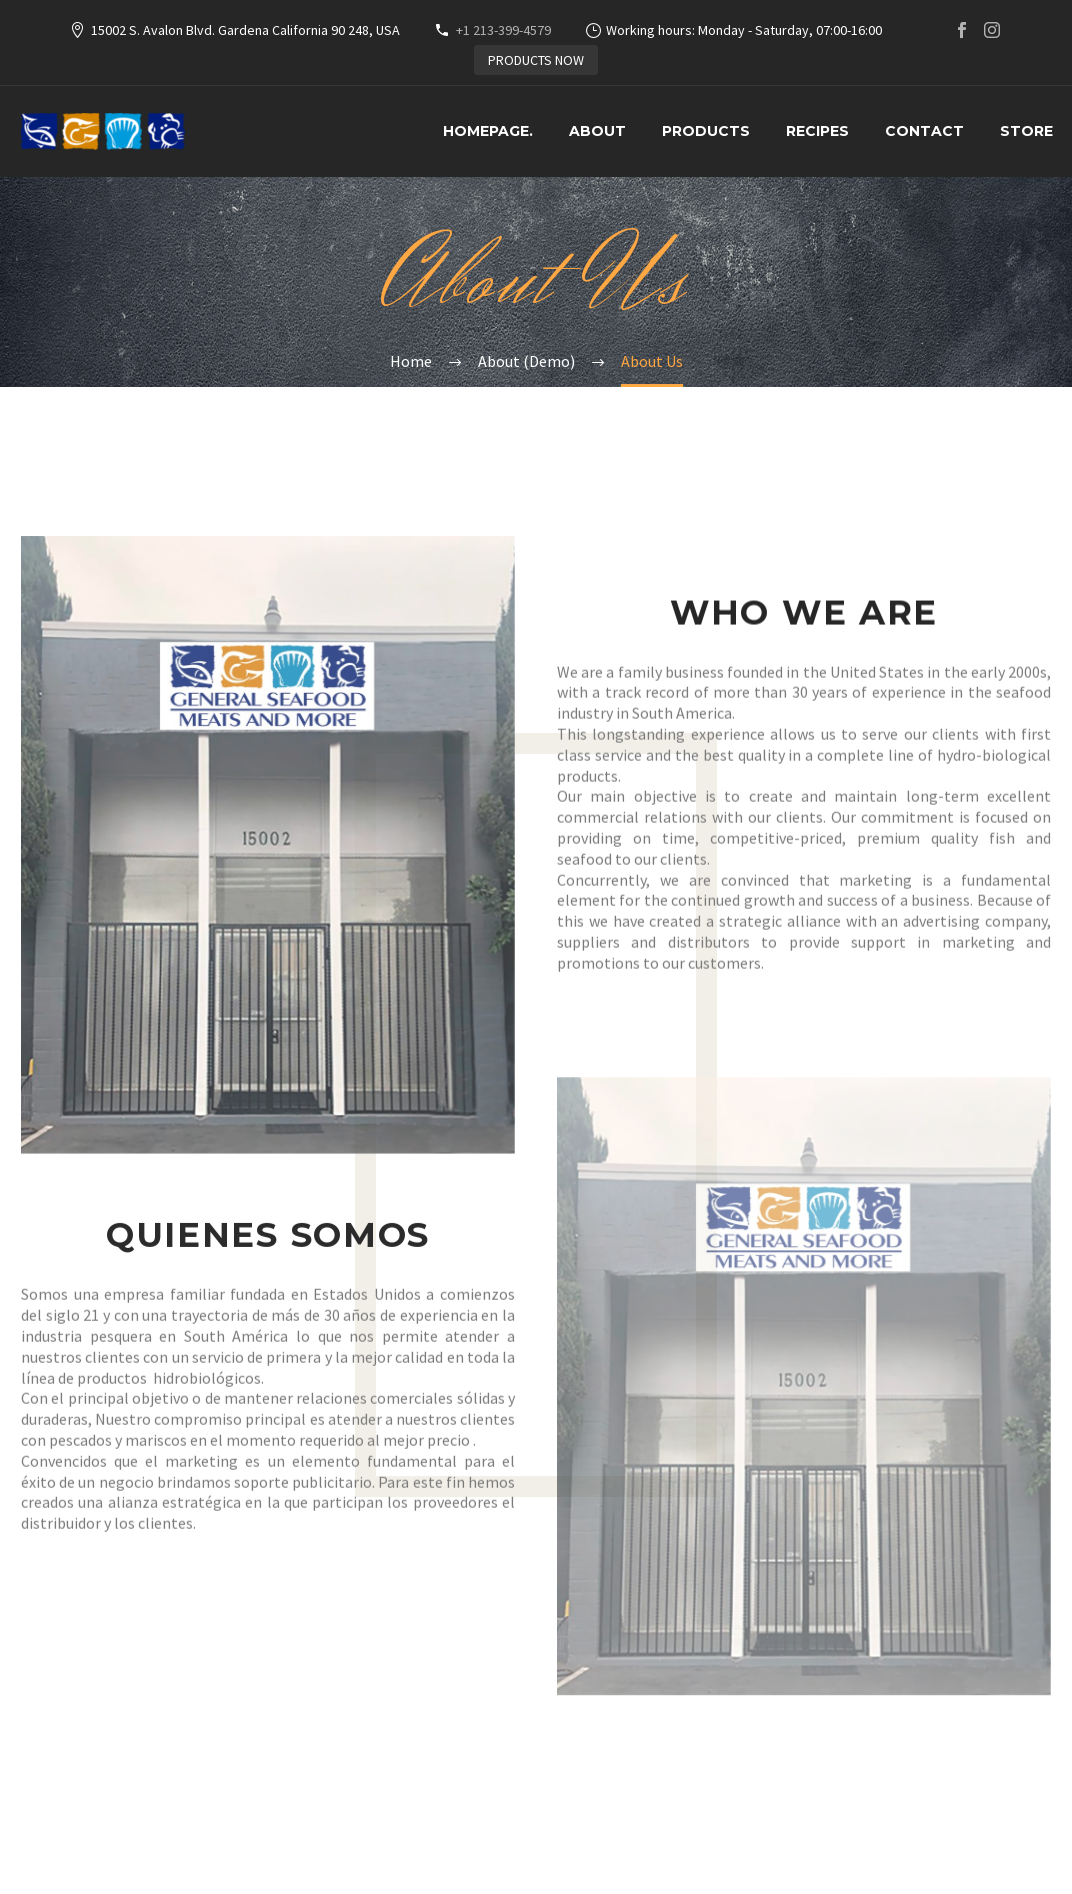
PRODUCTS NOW (536, 60)
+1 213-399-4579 (503, 30)
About (597, 131)
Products (706, 131)
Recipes (817, 131)
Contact (924, 131)
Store (1026, 131)
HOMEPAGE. (488, 131)
